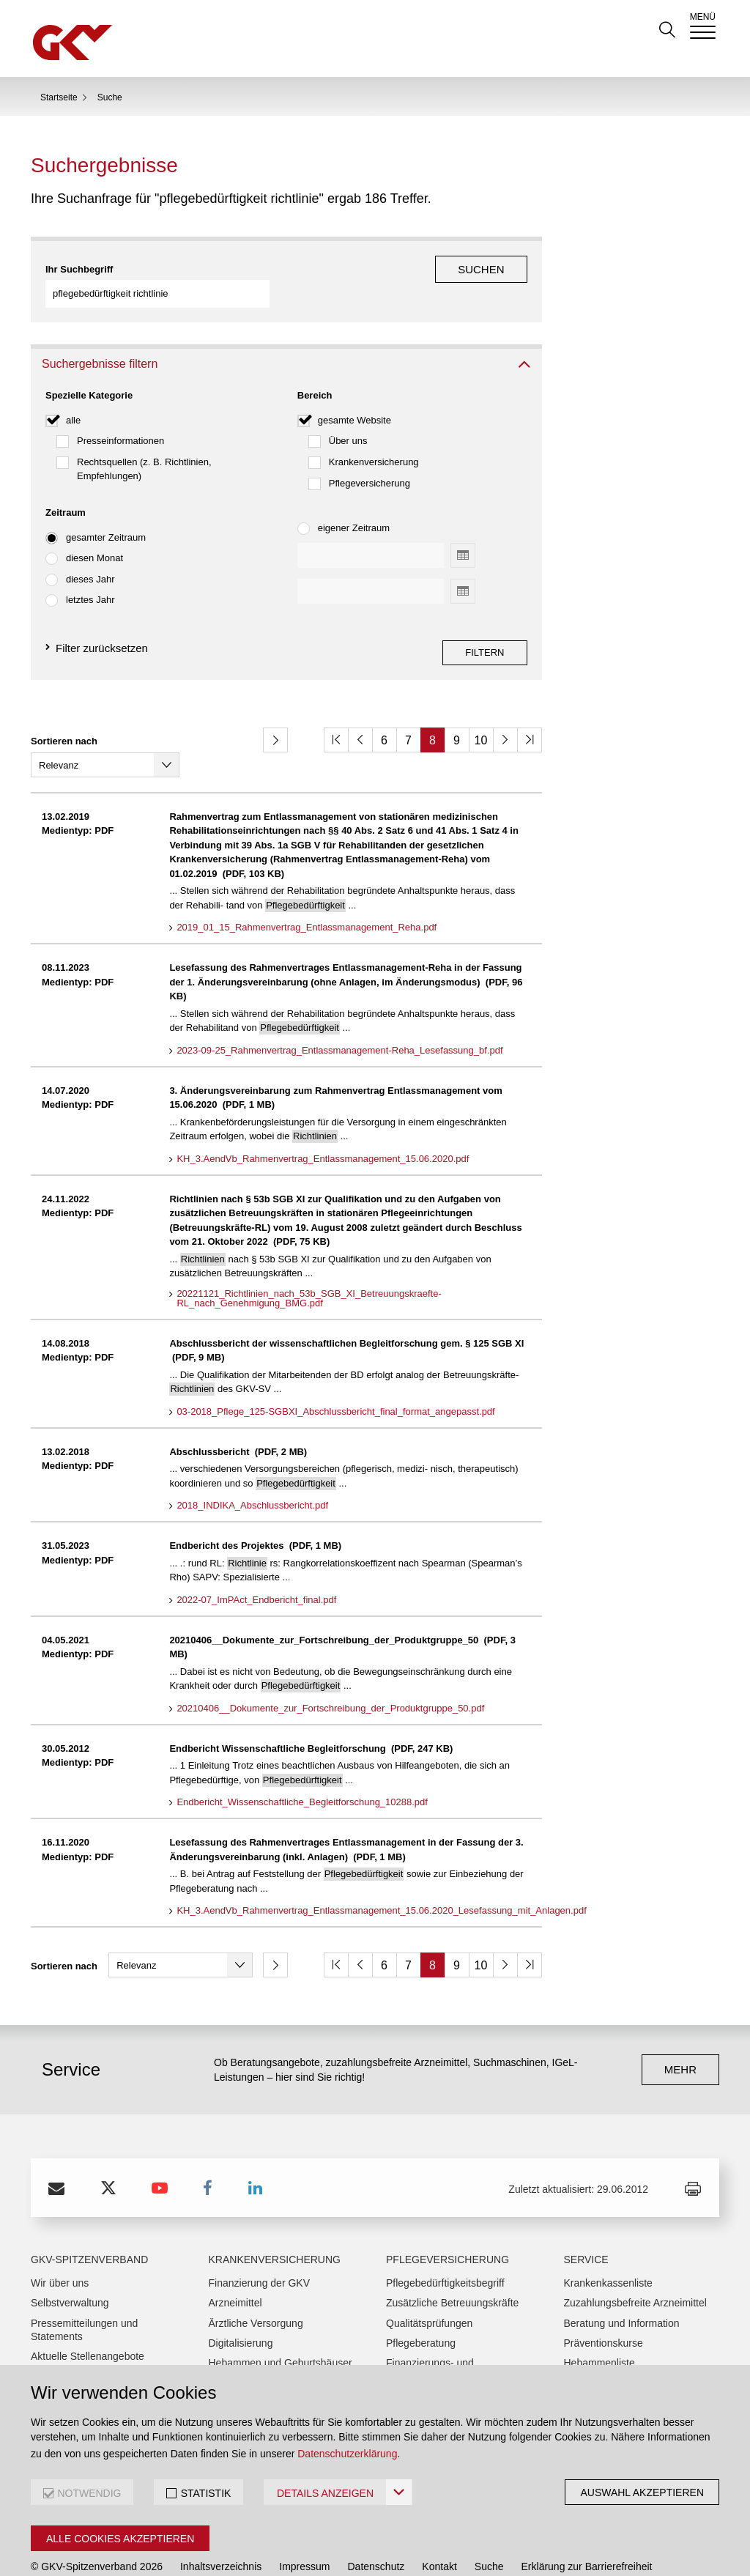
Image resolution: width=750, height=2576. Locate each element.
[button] (286, 340)
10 (481, 716)
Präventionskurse (603, 2305)
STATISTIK (206, 2493)
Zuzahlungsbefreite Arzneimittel (635, 2264)
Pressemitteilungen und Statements (84, 2291)
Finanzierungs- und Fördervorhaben (430, 2331)
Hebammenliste (599, 2325)
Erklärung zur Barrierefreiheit (587, 2528)
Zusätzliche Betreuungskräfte (452, 2264)
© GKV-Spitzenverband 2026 (97, 2528)
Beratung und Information (622, 2285)
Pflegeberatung (421, 2305)
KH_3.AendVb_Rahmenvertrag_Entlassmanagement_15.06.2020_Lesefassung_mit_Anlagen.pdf (381, 1873)
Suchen (481, 269)
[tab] (286, 340)
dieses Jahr (90, 554)
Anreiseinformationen (79, 2358)
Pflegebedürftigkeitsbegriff (445, 2245)
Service (586, 2221)
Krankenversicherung (374, 437)
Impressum (304, 2528)
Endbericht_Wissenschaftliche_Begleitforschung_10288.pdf (302, 1764)
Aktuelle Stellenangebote (87, 2318)
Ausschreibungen (70, 2338)
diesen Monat (94, 533)
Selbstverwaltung (70, 2264)
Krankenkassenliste (608, 2245)
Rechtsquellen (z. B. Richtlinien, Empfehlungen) (144, 444)
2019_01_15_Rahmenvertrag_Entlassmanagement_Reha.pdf (307, 889)
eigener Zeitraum (354, 503)
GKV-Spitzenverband (89, 2221)
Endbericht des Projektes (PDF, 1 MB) (255, 1507)
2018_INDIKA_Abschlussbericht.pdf (252, 1467)
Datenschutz (376, 2528)
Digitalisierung (241, 2305)
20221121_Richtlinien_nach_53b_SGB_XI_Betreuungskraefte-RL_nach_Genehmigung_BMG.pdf (309, 1260)
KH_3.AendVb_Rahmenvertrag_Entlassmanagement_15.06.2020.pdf (323, 1121)
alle (73, 395)
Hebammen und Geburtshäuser (280, 2325)
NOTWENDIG (89, 2493)
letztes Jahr (90, 575)
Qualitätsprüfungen (429, 2285)
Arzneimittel (235, 2264)
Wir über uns (60, 2245)
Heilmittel (230, 2344)
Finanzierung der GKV (260, 2245)
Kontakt (439, 2528)
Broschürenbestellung (613, 2344)
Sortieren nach (64, 716)
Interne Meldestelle (74, 2553)
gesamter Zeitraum (106, 512)
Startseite (59, 97)
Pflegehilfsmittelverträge (440, 2358)
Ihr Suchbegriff (79, 269)
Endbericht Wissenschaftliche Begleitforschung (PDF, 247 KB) (311, 1710)
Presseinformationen (120, 416)
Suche (489, 2528)
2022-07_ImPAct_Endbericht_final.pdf (256, 1562)
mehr (680, 2031)
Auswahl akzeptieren (642, 2492)
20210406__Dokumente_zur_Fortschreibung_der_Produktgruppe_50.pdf (330, 1670)
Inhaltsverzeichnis (220, 2528)
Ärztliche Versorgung (256, 2285)
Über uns (348, 416)
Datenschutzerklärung (347, 2454)
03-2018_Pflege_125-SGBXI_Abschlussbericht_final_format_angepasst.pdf (335, 1374)
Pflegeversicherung (369, 458)
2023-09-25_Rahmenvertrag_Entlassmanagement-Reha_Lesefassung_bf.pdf (339, 1012)
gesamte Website (354, 395)
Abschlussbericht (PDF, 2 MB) (238, 1413)
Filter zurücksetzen (102, 623)
